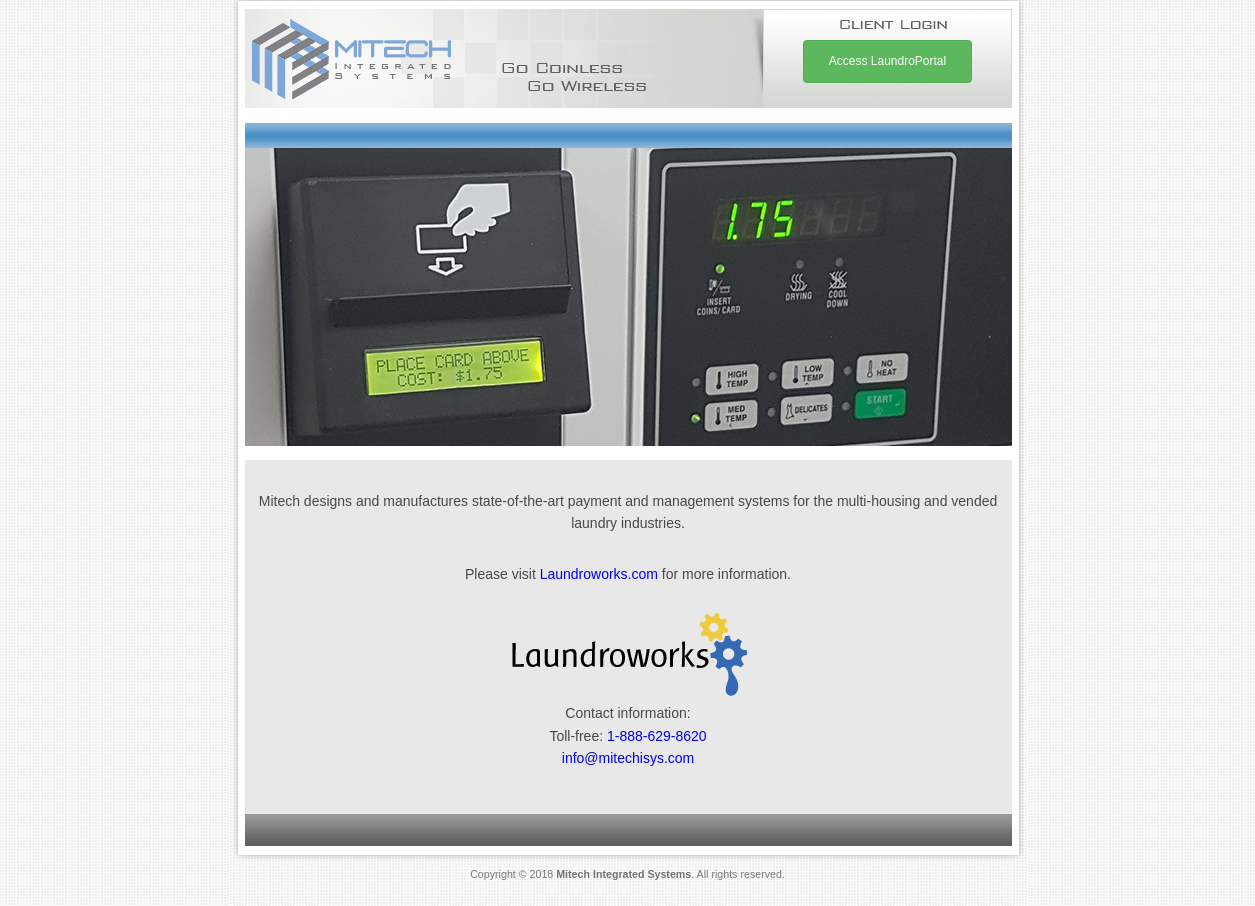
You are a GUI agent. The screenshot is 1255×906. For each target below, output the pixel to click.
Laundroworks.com (599, 574)
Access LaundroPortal (887, 61)
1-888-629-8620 (657, 736)
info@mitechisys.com (628, 758)
